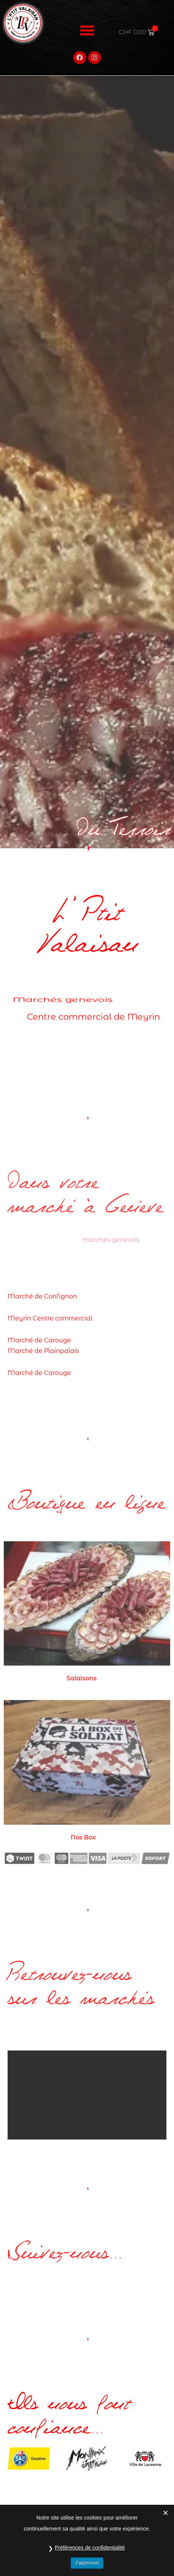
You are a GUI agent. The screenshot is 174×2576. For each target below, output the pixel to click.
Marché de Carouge (39, 1340)
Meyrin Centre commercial (50, 1318)
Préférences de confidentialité (90, 2548)
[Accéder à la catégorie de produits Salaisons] (87, 1613)
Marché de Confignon (42, 1296)
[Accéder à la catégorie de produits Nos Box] (87, 1772)
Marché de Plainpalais (43, 1350)
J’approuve (87, 2562)
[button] (87, 23)
